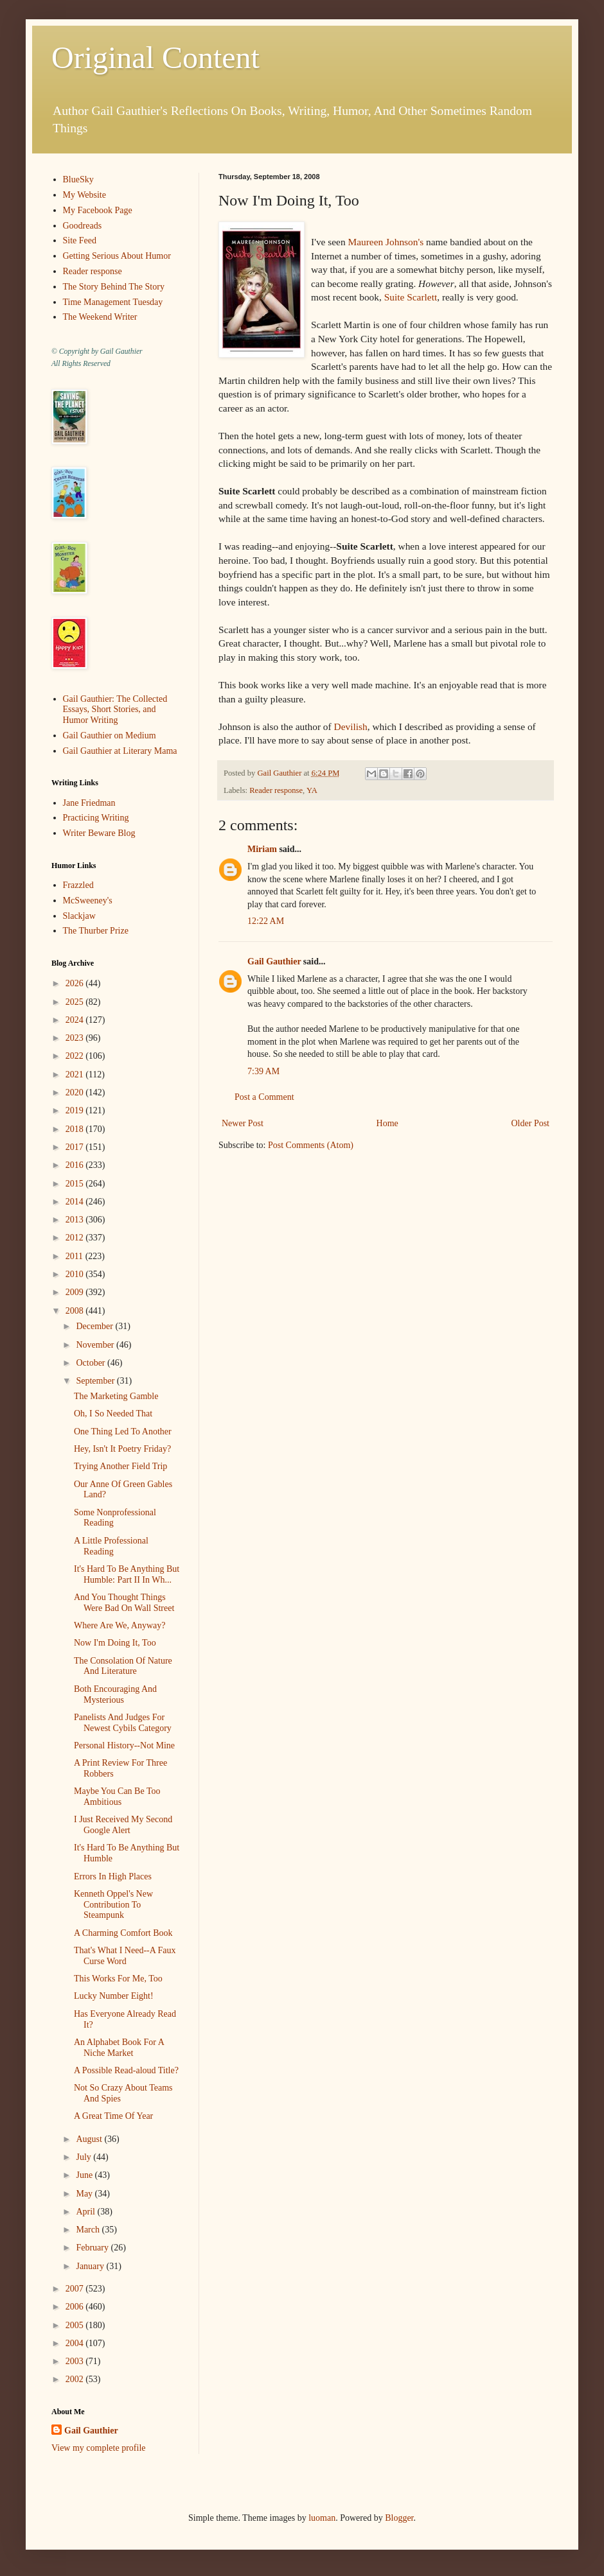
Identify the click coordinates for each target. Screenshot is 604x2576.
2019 (76, 1110)
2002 (76, 2379)
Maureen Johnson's (385, 241)
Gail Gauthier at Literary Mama (120, 751)
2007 (76, 2288)
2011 (75, 1256)
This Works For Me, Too (118, 1978)
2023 (76, 1038)
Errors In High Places (113, 1876)
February (93, 2247)
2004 (76, 2343)
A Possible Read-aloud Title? (126, 2070)
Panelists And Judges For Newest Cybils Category (123, 1722)
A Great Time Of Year (113, 2116)
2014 (76, 1201)
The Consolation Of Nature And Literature (123, 1666)
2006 (76, 2306)
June (85, 2175)
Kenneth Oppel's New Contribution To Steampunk (113, 1904)
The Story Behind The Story (113, 287)
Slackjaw (79, 916)
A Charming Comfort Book (123, 1933)
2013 (76, 1219)
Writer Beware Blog (99, 833)
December (95, 1326)
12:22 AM (265, 921)
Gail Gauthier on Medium (109, 735)
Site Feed (80, 240)
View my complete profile (98, 2448)
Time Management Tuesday (113, 302)
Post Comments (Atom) (310, 1145)
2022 (76, 1056)
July (84, 2157)
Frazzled (78, 885)
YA (311, 790)
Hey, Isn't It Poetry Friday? (122, 1449)
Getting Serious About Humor (117, 256)
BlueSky (78, 179)
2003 (76, 2361)
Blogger (399, 2518)
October (91, 1363)
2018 (76, 1129)
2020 (76, 1092)
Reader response (276, 790)
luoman (321, 2518)
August (90, 2139)
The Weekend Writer (100, 317)
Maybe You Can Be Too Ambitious (117, 1796)
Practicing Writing (96, 817)
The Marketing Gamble (116, 1396)
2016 (76, 1165)
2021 (76, 1074)
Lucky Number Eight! (114, 1996)
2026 (76, 983)
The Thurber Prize (96, 931)
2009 (76, 1292)
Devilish (351, 726)
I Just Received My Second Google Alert (123, 1825)
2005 (76, 2325)
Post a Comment (264, 1097)
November (96, 1345)
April (86, 2211)
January (91, 2266)
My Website (84, 195)
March (89, 2229)
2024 (76, 1020)
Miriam (262, 849)
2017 (76, 1147)
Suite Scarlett (411, 297)
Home (387, 1123)
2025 (76, 1002)
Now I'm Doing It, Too (115, 1643)
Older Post (530, 1123)
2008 (76, 1311)
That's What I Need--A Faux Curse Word (125, 1955)
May (85, 2193)
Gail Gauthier (274, 961)
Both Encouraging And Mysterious (115, 1694)
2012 (76, 1237)
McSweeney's (87, 900)
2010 (76, 1274)
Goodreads (82, 226)
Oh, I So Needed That (113, 1413)
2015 (76, 1183)
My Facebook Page (97, 210)
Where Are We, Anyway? (119, 1625)
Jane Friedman (89, 803)
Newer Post (242, 1123)
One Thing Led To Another (123, 1431)
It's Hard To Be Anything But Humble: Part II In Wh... (126, 1574)
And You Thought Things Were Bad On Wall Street (124, 1602)
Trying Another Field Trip (120, 1466)
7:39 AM (263, 1071)
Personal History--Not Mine (124, 1745)
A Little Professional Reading (111, 1546)
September (96, 1381)
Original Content (155, 57)
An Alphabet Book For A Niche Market (119, 2047)
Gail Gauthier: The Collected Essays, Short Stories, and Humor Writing (115, 710)
